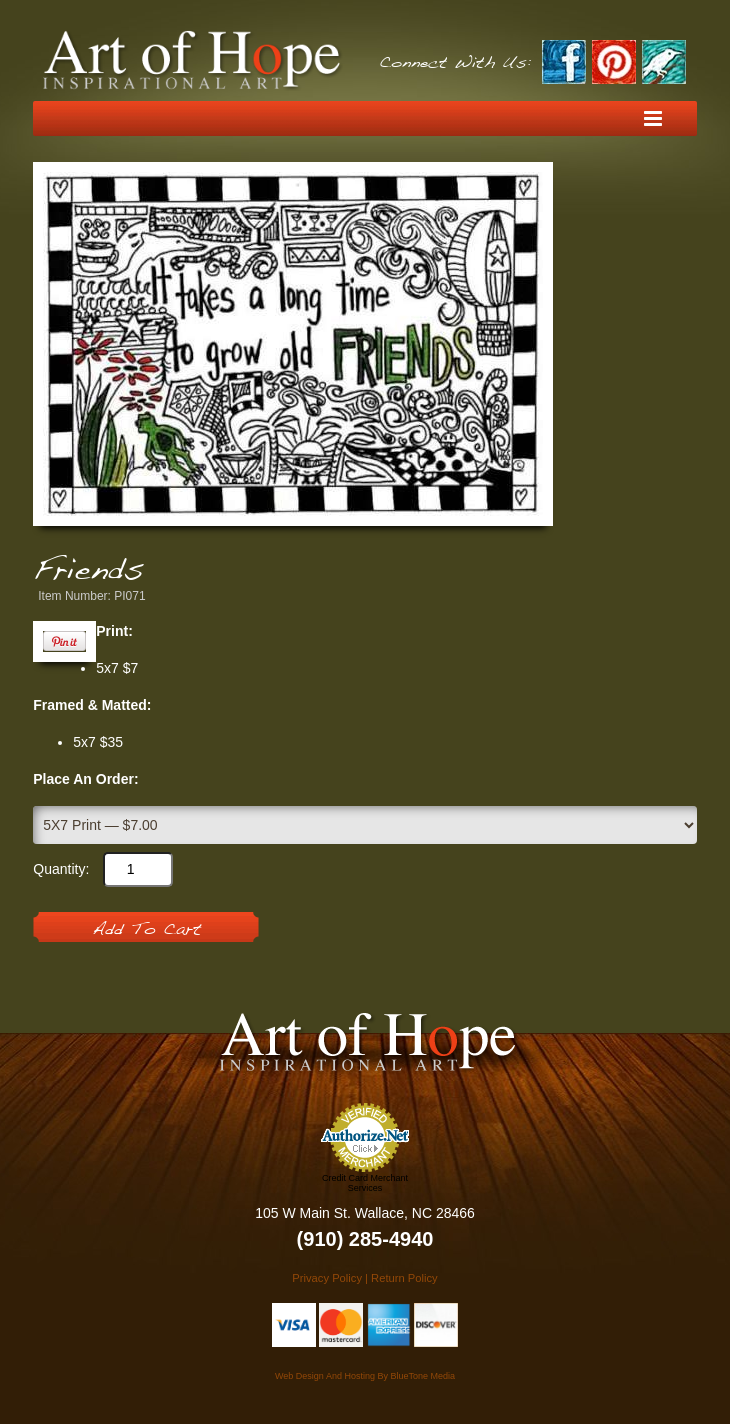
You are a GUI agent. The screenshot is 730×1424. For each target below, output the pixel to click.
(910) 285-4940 (365, 1239)
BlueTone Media (422, 1376)
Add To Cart (146, 930)
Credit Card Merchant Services (365, 1183)
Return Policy (404, 1278)
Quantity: (61, 869)
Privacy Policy (327, 1278)
